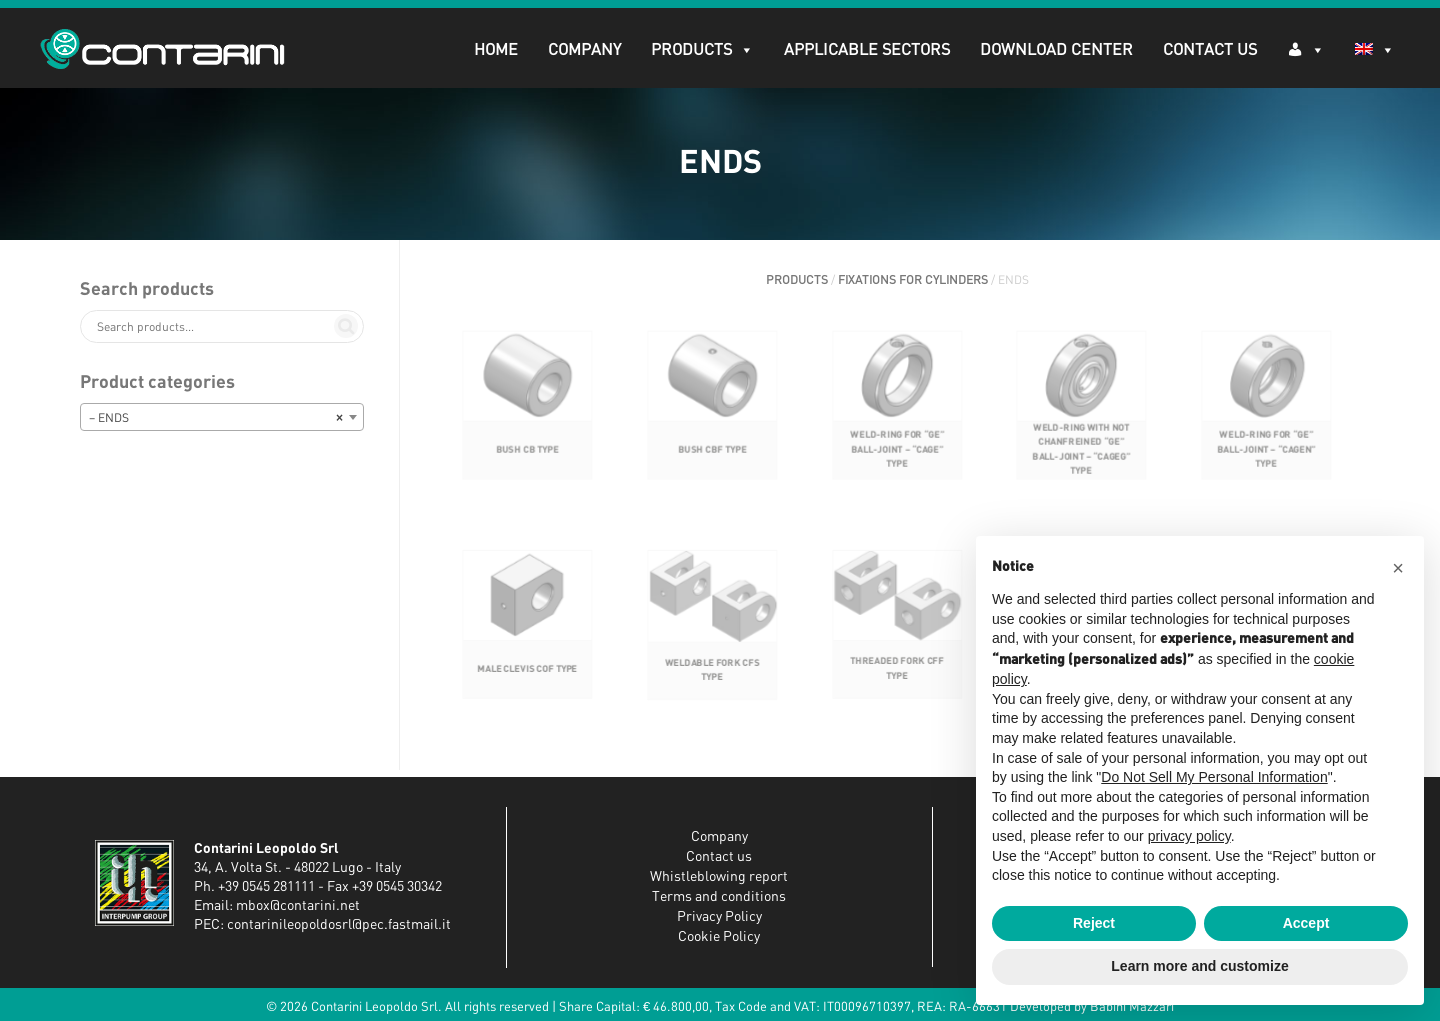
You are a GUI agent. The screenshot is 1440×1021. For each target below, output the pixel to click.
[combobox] (222, 417)
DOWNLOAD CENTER (1056, 50)
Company (584, 50)
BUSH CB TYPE (527, 468)
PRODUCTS (702, 50)
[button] (1398, 568)
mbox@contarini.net (298, 906)
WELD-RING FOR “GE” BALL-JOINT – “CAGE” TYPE (896, 468)
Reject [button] (1094, 923)
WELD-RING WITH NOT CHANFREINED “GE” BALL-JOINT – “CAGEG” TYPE (1081, 468)
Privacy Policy (719, 917)
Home (496, 50)
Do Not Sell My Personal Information (1214, 777)
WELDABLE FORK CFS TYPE (712, 688)
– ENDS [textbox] (216, 418)
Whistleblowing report (719, 877)
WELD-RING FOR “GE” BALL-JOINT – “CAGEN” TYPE (1267, 468)
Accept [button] (1306, 923)
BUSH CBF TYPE (712, 468)
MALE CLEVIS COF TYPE (527, 686)
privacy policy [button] (1189, 836)
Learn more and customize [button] (1199, 966)
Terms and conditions (719, 897)
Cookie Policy (719, 937)
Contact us (719, 857)
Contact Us (1210, 50)
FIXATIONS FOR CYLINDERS (913, 280)
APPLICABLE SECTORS (867, 50)
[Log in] (1306, 48)
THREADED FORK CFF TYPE (896, 686)
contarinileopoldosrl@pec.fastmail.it (339, 925)
